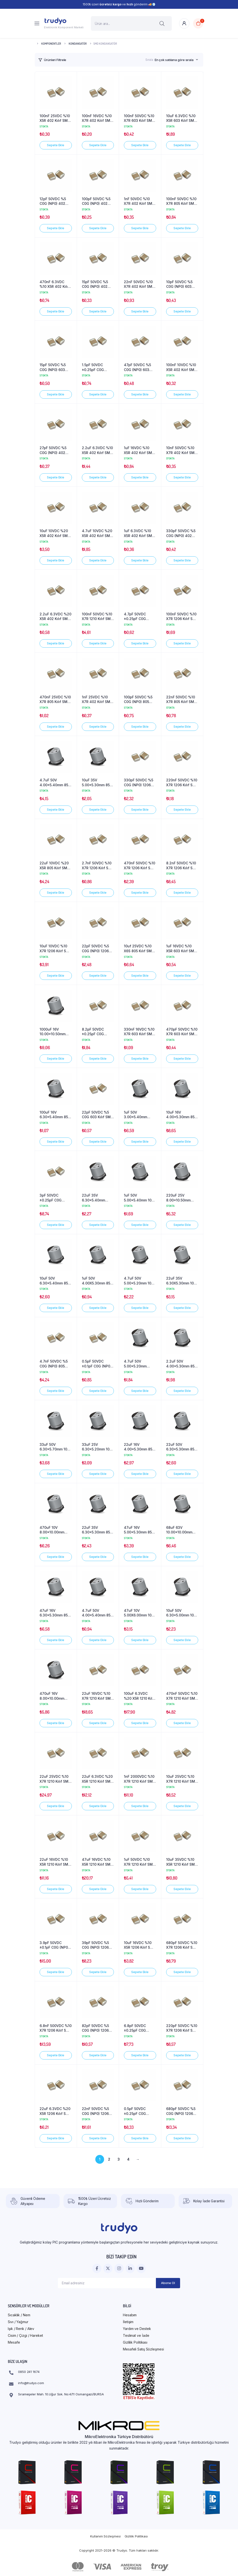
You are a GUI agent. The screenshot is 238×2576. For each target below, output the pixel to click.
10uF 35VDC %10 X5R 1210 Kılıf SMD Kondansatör (181, 1862)
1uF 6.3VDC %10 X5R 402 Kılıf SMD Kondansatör (139, 533)
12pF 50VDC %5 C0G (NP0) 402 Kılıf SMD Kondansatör (53, 201)
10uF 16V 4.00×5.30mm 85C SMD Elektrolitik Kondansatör (181, 1114)
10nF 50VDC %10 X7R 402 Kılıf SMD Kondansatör (181, 450)
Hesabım (130, 2315)
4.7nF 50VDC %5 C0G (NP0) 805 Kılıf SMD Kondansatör (54, 1363)
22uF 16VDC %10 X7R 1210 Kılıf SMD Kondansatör (97, 1696)
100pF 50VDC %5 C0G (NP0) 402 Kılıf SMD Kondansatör (96, 201)
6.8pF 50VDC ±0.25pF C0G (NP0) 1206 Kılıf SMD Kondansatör (139, 2028)
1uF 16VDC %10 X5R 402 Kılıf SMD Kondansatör (139, 450)
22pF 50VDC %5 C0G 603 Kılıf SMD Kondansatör (97, 1114)
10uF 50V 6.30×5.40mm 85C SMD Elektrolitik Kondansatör (55, 1280)
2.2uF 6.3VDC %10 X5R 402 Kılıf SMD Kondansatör (97, 450)
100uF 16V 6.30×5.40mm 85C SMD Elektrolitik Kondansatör (55, 1114)
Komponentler (51, 43)
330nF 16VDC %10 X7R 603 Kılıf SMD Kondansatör (139, 1031)
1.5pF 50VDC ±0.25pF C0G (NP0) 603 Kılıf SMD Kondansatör (97, 367)
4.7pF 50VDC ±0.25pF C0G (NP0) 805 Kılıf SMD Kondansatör (139, 616)
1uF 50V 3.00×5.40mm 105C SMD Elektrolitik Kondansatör (135, 1114)
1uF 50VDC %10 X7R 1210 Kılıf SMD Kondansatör (139, 1862)
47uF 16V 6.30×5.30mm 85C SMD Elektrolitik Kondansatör (55, 1613)
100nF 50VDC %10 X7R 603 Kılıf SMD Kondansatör (139, 118)
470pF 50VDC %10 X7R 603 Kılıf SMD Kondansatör (181, 1031)
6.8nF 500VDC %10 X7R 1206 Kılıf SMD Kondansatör (56, 2028)
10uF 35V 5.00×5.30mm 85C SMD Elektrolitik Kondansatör (97, 782)
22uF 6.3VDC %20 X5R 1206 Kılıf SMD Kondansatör (55, 2111)
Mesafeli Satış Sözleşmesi (143, 2349)
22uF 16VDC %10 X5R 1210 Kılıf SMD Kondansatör (55, 1862)
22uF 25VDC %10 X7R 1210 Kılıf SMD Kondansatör (55, 1779)
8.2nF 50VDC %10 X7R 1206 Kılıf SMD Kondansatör (182, 865)
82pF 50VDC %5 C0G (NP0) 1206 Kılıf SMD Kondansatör (95, 2028)
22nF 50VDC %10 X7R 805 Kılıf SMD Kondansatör (181, 699)
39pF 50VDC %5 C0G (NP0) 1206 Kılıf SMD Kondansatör (95, 1945)
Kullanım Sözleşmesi (105, 2536)
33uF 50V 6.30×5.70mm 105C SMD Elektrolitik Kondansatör (56, 1447)
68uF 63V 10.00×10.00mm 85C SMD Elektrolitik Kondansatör (179, 1530)
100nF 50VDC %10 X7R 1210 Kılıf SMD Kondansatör (97, 616)
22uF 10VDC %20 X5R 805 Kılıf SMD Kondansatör (55, 865)
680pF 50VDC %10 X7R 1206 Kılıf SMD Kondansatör (182, 1945)
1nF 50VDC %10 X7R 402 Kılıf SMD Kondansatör (139, 201)
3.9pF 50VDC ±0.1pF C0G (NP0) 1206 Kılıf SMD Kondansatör (54, 1945)
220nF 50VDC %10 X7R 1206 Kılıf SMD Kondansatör (182, 782)
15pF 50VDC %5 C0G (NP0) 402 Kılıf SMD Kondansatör (95, 284)
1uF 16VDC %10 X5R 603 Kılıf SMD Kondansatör (181, 948)
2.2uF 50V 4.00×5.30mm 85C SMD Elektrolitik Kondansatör (181, 1363)
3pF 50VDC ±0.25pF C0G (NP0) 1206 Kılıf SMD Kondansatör (55, 1197)
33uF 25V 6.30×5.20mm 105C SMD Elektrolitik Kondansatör (98, 1447)
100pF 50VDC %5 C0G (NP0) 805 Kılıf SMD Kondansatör (138, 699)
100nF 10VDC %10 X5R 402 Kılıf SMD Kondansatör (181, 367)
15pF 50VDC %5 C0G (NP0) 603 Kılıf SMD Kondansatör (53, 367)
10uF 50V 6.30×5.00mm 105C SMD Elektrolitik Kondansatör (182, 1613)
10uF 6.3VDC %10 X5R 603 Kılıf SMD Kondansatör (181, 118)
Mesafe (14, 2342)
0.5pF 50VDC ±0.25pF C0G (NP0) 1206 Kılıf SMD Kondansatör (139, 2111)
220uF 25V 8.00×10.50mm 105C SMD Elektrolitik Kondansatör (178, 1197)
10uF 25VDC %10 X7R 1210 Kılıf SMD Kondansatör (181, 1779)
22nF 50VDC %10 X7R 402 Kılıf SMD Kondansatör (139, 284)
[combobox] (176, 59)
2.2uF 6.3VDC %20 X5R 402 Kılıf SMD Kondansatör (55, 616)
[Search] (162, 23)
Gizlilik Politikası (135, 2342)
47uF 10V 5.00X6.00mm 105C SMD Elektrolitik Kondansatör (140, 1613)
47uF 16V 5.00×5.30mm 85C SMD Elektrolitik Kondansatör (139, 1530)
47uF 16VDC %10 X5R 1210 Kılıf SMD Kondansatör (97, 1862)
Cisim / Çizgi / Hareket (25, 2335)
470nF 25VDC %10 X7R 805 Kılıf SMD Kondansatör (55, 699)
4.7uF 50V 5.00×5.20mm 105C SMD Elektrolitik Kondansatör (140, 1280)
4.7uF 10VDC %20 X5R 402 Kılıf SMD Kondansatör (97, 533)
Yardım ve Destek (137, 2329)
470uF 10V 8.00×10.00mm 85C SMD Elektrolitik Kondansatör (52, 1530)
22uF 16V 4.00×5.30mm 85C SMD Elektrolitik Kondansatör (139, 1447)
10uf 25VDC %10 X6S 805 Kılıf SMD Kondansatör (139, 948)
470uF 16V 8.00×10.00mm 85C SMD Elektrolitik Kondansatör (52, 1696)
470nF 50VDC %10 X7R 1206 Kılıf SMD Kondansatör (140, 865)
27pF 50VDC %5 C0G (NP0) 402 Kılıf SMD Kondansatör (53, 450)
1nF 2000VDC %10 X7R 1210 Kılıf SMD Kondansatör (139, 1779)
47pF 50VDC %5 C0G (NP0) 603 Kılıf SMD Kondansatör (137, 367)
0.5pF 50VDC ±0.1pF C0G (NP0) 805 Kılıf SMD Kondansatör (96, 1363)
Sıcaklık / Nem (19, 2315)
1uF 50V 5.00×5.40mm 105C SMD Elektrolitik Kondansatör (140, 1197)
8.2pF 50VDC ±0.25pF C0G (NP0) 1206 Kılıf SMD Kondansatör (97, 1031)
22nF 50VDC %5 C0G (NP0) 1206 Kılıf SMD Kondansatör (95, 2111)
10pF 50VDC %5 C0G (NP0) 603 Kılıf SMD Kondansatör (179, 284)
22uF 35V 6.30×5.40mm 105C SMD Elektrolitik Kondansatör (93, 1197)
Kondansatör (78, 43)
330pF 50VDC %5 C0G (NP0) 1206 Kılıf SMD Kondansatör (138, 782)
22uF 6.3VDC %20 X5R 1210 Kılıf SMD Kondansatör (97, 1779)
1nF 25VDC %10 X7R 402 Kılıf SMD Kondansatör (97, 699)
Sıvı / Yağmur (18, 2322)
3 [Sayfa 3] (119, 2159)
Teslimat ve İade (136, 2335)
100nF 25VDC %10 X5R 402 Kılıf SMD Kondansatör (55, 118)
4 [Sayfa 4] (128, 2159)
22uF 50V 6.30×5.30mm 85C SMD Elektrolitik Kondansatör (181, 1447)
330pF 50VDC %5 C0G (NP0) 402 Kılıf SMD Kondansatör (180, 533)
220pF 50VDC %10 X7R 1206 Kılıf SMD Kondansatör (182, 2028)
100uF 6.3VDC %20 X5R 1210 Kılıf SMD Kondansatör (139, 1696)
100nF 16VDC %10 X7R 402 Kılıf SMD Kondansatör (97, 118)
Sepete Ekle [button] (55, 145)
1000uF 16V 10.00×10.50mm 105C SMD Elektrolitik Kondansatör (52, 1031)
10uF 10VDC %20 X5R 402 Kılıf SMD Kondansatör (55, 533)
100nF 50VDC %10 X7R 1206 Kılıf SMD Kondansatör (182, 616)
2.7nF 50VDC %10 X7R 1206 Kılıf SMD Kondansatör (98, 865)
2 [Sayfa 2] (109, 2159)
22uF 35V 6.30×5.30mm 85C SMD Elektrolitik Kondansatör (97, 1530)
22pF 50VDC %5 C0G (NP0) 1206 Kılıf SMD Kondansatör (95, 948)
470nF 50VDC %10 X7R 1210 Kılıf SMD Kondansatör (181, 1696)
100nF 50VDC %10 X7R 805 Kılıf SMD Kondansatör (181, 201)
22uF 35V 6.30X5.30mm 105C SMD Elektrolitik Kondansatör (182, 1280)
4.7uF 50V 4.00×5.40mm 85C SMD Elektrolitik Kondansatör (55, 782)
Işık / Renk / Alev (21, 2329)
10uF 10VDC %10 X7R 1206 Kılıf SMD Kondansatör (56, 948)
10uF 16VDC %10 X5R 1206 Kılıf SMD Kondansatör (140, 1945)
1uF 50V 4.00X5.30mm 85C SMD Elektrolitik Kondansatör (97, 1280)
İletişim (128, 2322)
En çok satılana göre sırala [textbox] (174, 60)
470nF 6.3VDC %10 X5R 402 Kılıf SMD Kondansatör (55, 284)
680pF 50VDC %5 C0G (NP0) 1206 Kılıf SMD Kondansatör (180, 2111)
